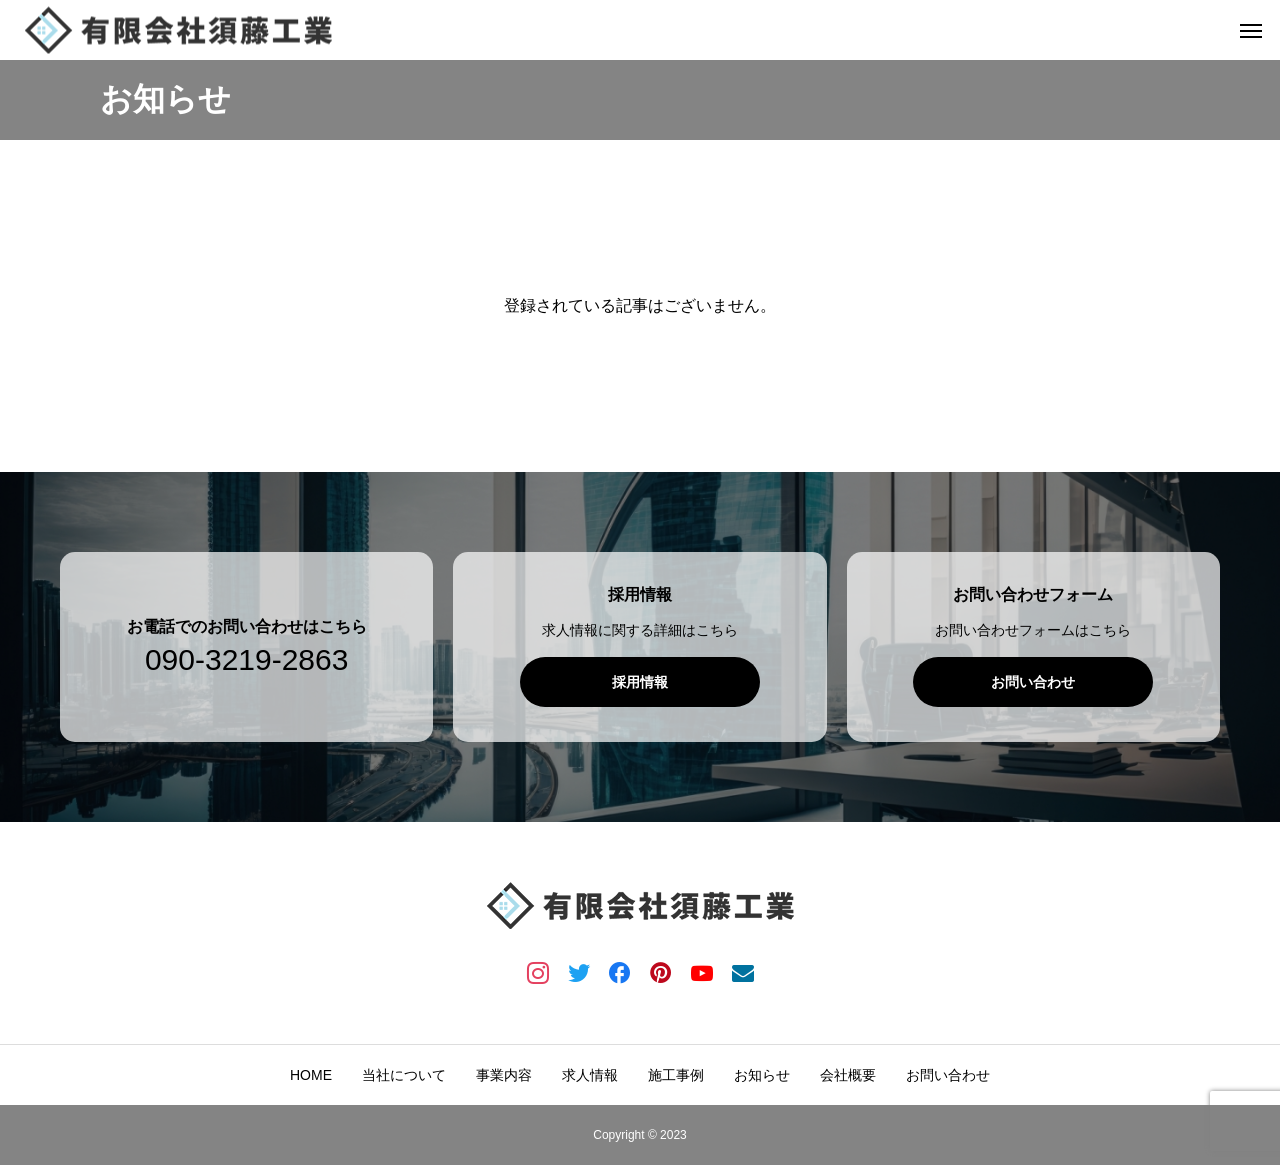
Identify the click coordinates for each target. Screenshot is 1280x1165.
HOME (311, 1075)
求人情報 (590, 1075)
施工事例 (676, 1075)
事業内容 (504, 1075)
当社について (404, 1075)
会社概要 (848, 1075)
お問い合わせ (948, 1075)
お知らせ (762, 1075)
